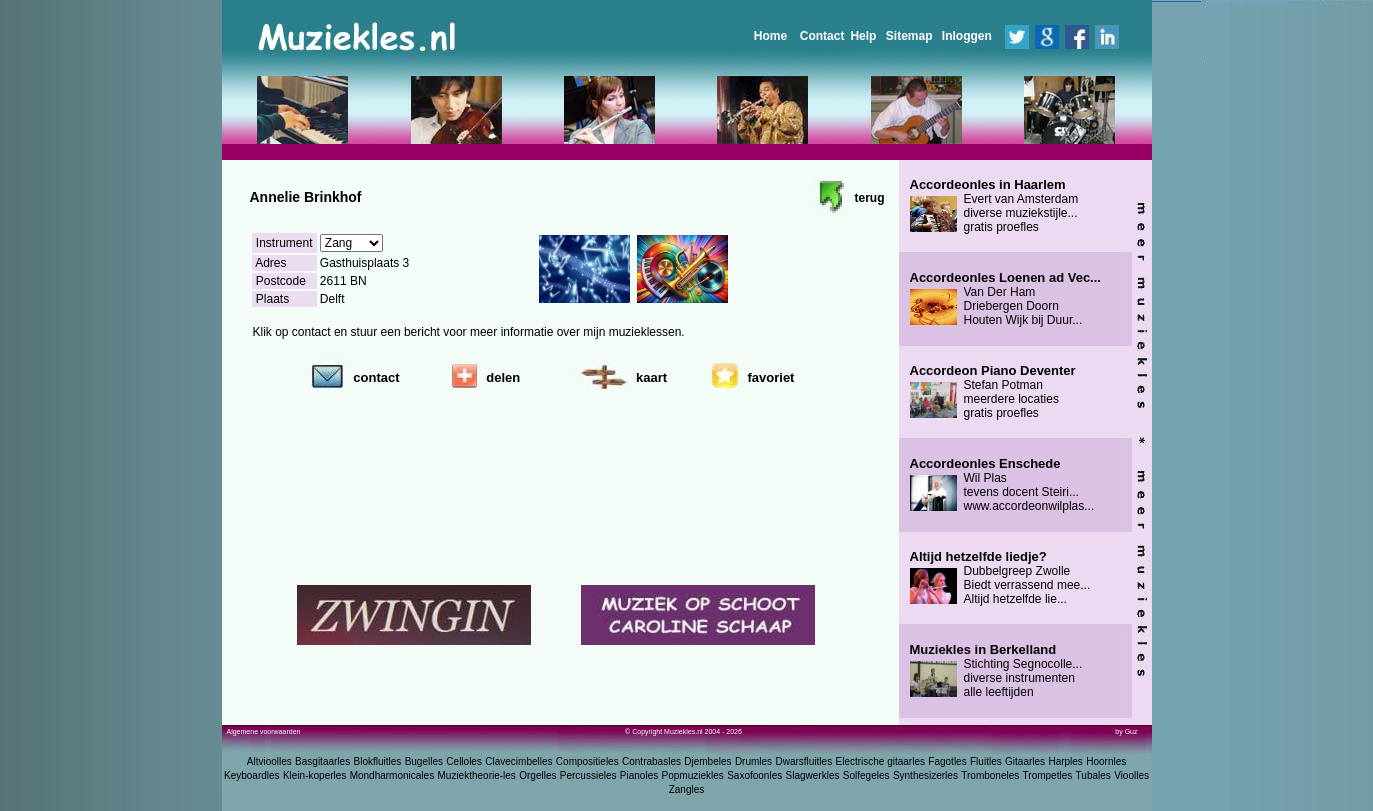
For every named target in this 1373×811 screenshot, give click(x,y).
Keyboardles (252, 775)
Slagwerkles (813, 775)
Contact (822, 36)
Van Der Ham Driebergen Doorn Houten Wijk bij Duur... (1005, 299)
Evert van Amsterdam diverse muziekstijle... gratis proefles (994, 206)
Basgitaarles (322, 761)
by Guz (1126, 731)
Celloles (464, 761)
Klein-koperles (314, 775)
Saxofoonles (754, 775)
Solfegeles (866, 775)
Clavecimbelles (518, 761)
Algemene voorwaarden (264, 731)
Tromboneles (990, 775)
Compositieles (587, 761)
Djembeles (707, 761)
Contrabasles (651, 761)
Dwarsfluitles (803, 761)
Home (770, 36)
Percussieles (588, 775)
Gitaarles (1025, 761)
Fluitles (986, 761)
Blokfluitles (377, 761)
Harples (1065, 761)
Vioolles (1131, 775)
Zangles (687, 789)
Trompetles (1048, 775)
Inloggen (967, 36)
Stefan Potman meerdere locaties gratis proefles (993, 392)
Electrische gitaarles (879, 761)
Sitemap (909, 36)
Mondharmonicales (392, 775)
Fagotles (947, 761)
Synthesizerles (925, 775)
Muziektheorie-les (477, 775)
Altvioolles (269, 761)
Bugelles (424, 761)
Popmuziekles (693, 775)
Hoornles (1106, 761)
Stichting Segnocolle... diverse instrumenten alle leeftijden (996, 671)
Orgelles (537, 775)
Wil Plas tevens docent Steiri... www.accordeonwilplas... (1002, 485)
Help (863, 36)
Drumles (753, 761)
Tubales (1093, 775)
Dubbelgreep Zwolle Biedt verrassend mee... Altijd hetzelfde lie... (1000, 578)
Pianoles (639, 775)
